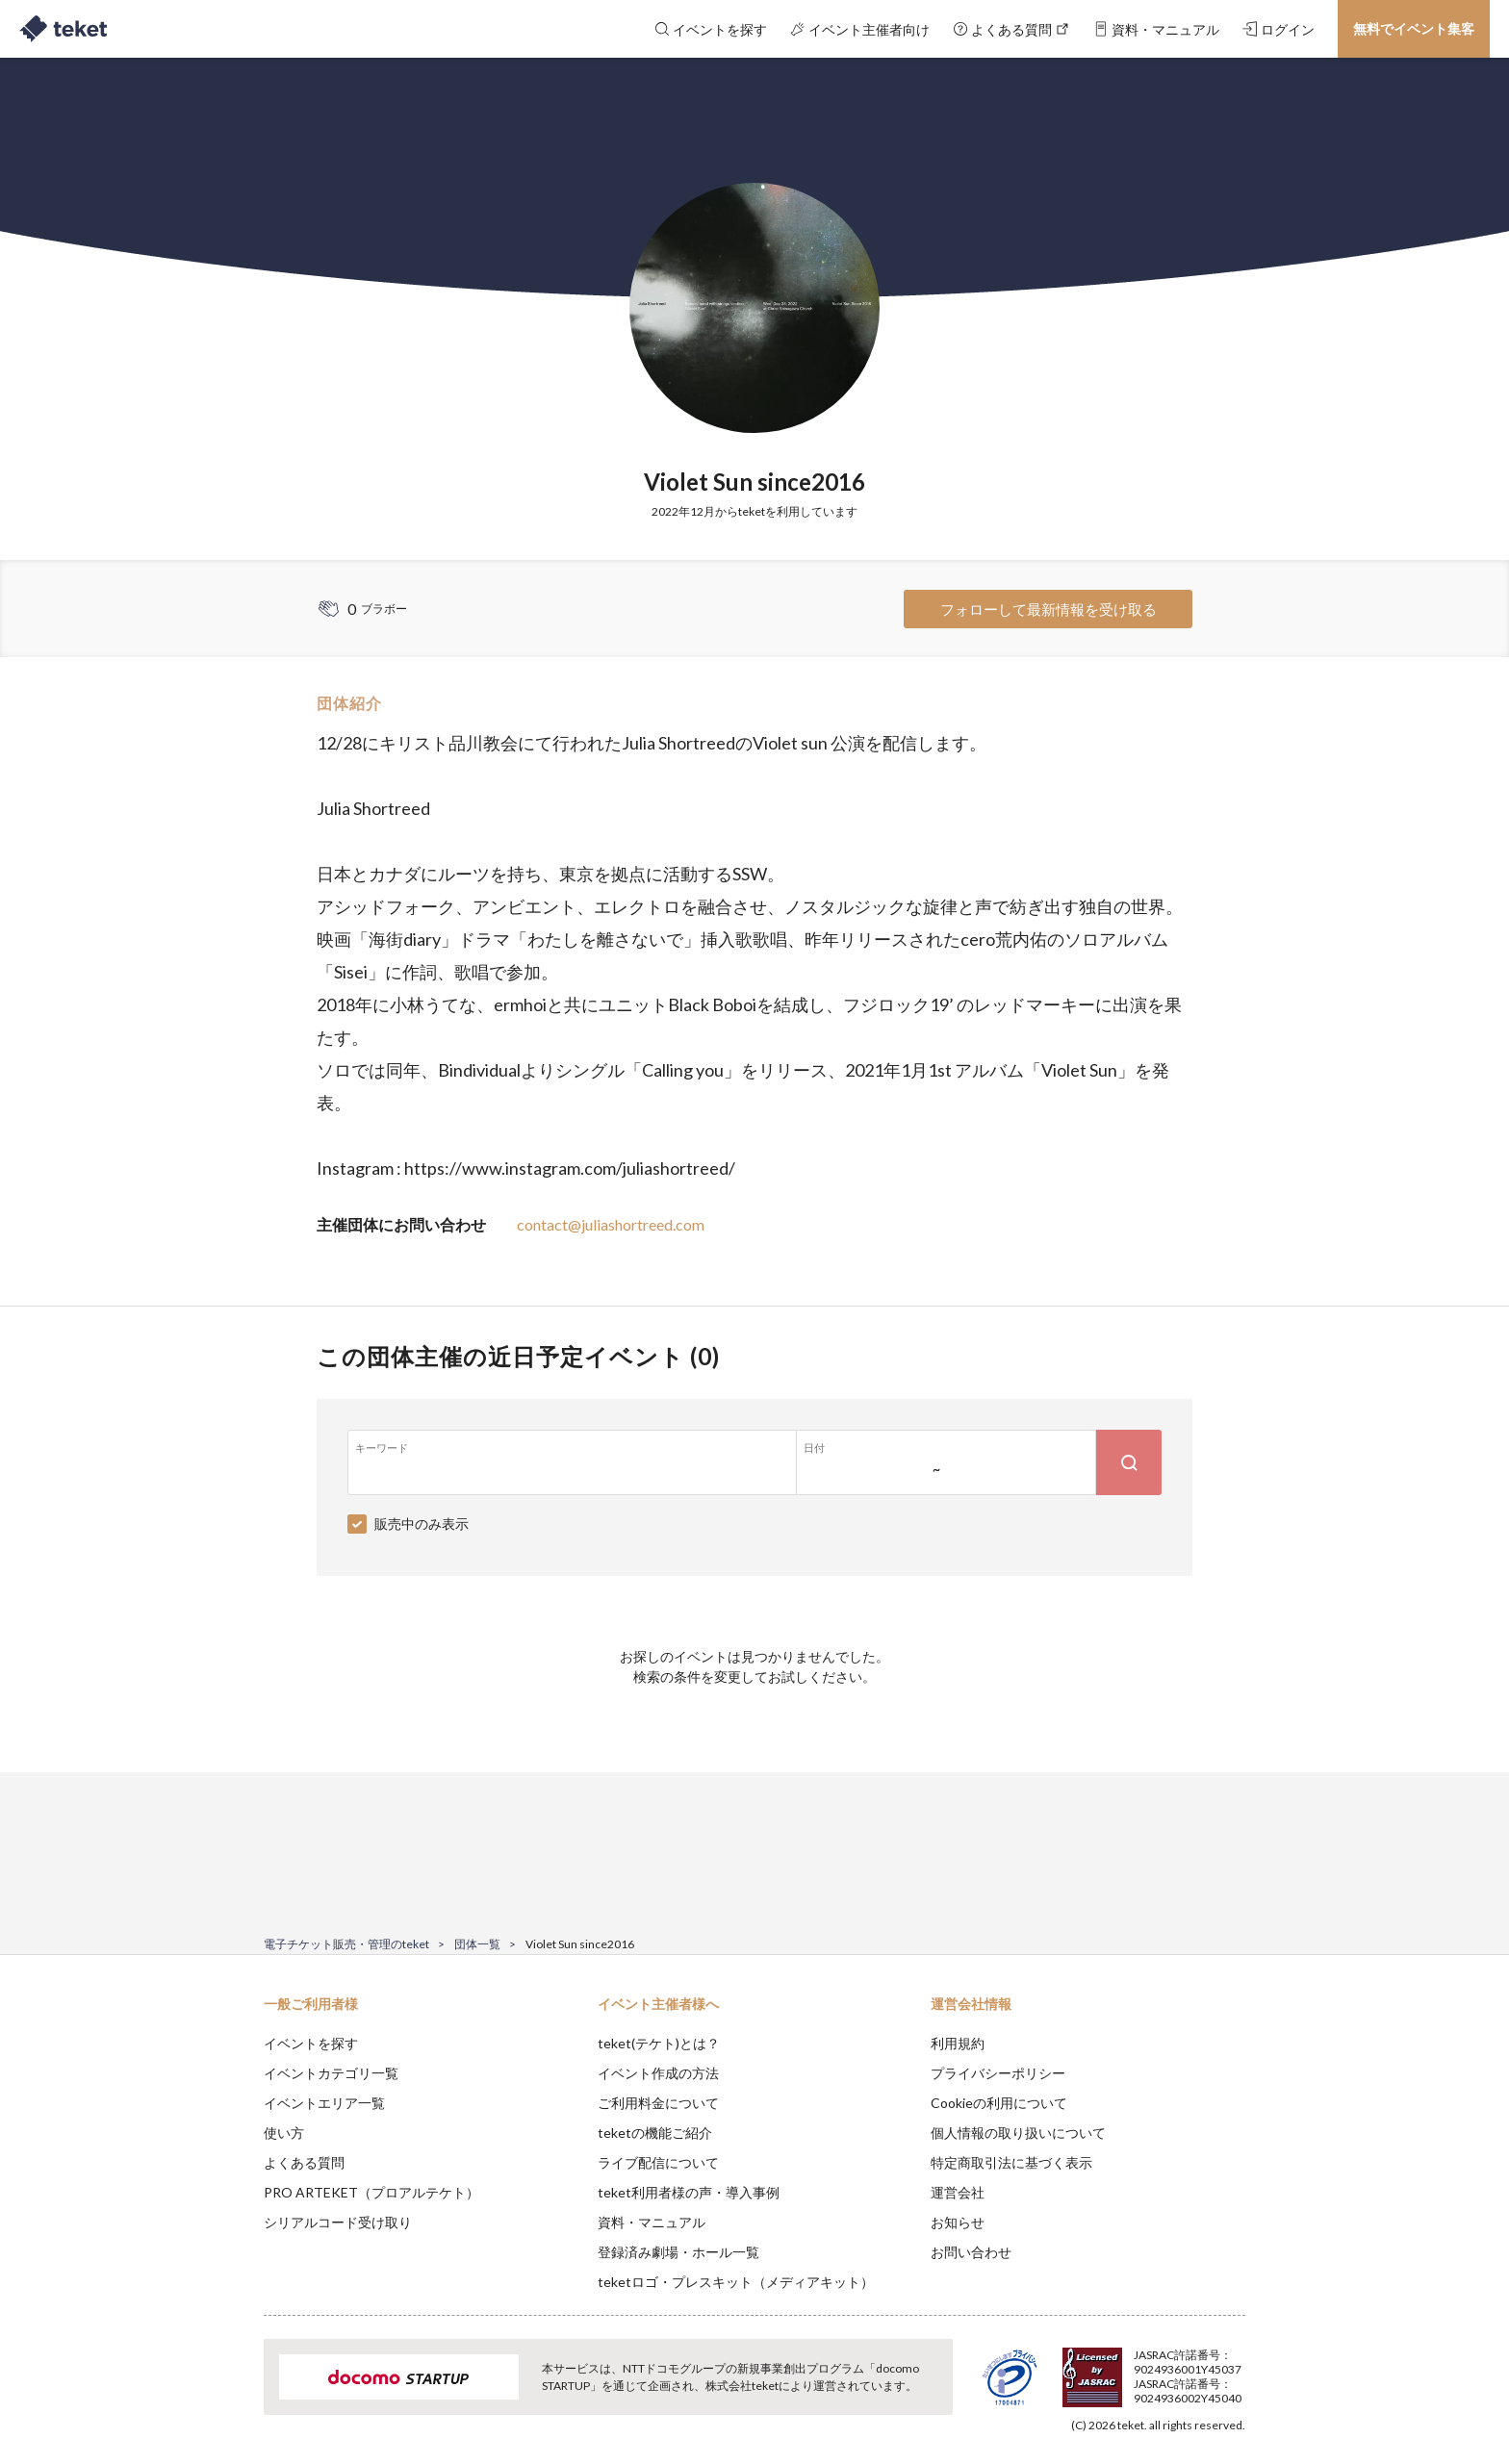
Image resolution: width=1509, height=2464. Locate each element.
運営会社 (958, 2192)
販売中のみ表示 (421, 1523)
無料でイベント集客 (1413, 28)
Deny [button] (1136, 2368)
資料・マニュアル (651, 2222)
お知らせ (958, 2222)
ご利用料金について (658, 2103)
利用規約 (958, 2043)
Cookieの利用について (999, 2103)
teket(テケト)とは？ (659, 2043)
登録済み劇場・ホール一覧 (678, 2252)
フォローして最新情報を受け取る (1048, 609)
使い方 (284, 2132)
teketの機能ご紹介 (655, 2132)
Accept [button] (1234, 2367)
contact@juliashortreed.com (610, 1224)
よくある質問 (304, 2162)
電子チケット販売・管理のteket (346, 1944)
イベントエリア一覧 (324, 2103)
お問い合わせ (971, 2252)
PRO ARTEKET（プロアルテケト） (371, 2192)
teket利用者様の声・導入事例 (689, 2192)
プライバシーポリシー (998, 2073)
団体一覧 (477, 1944)
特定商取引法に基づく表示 (1011, 2162)
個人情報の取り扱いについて (1018, 2132)
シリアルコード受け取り (338, 2222)
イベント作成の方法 (658, 2073)
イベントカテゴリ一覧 (331, 2073)
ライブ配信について (658, 2162)
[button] (234, 2393)
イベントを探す (311, 2043)
